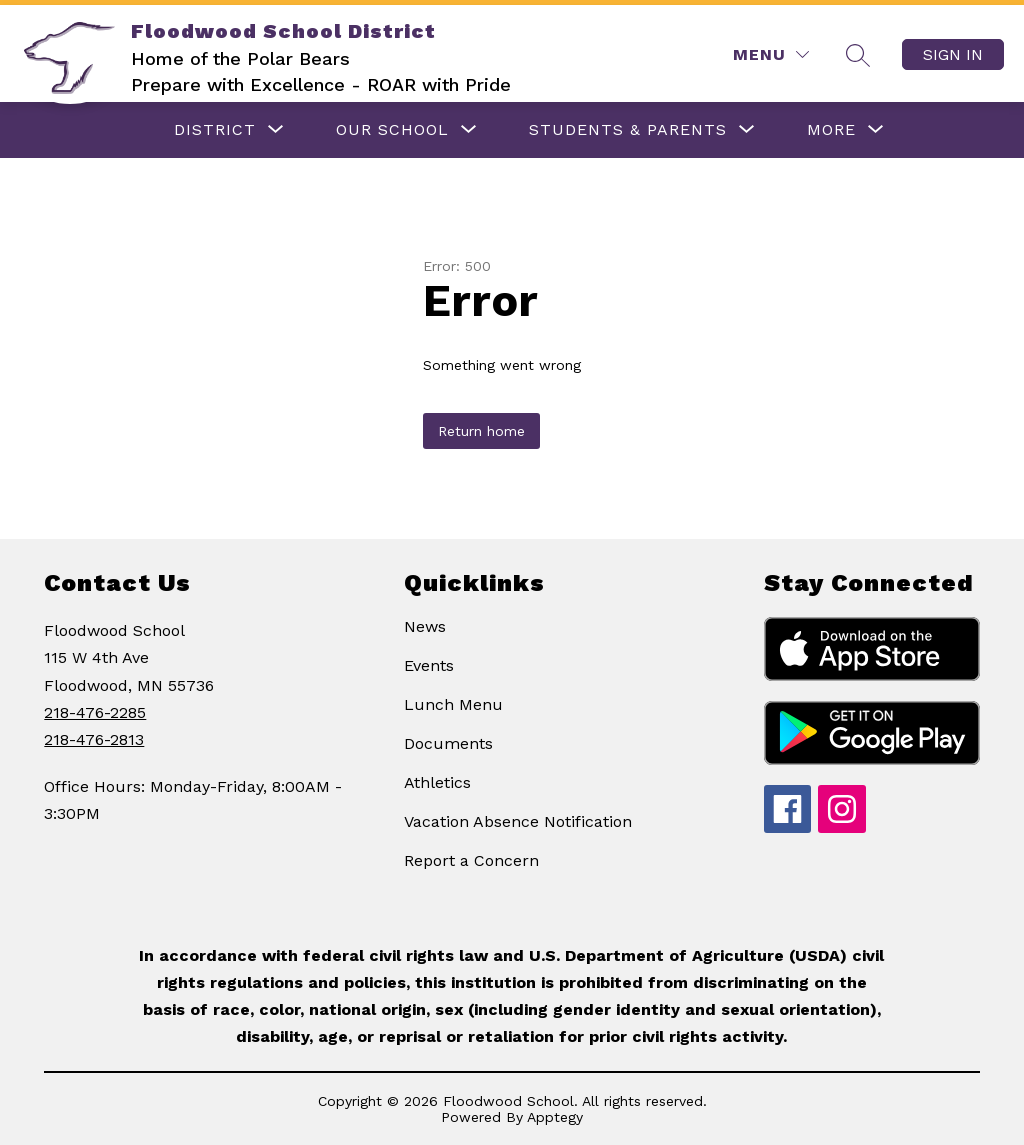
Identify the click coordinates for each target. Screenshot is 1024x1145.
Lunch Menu (453, 704)
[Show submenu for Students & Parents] (628, 130)
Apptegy (555, 1117)
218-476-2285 (95, 712)
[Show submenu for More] (831, 130)
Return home (481, 431)
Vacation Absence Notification (518, 821)
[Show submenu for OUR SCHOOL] (392, 130)
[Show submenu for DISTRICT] (215, 130)
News (425, 626)
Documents (448, 743)
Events (429, 665)
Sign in (953, 54)
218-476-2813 (94, 739)
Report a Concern (471, 860)
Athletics (437, 782)
